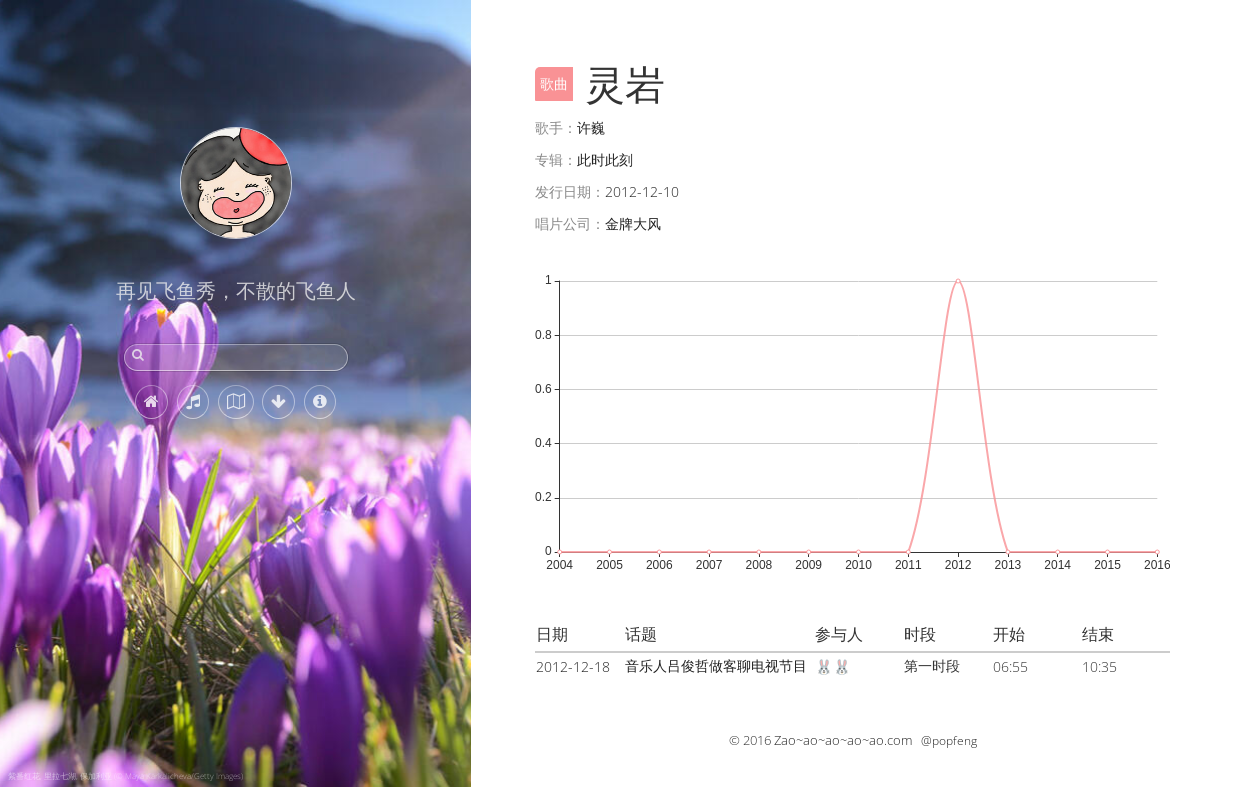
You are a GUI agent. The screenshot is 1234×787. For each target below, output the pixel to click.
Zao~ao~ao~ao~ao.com (843, 740)
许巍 (591, 127)
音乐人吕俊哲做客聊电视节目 (716, 665)
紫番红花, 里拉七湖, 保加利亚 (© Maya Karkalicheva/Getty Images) (125, 775)
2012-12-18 (573, 666)
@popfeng (949, 740)
